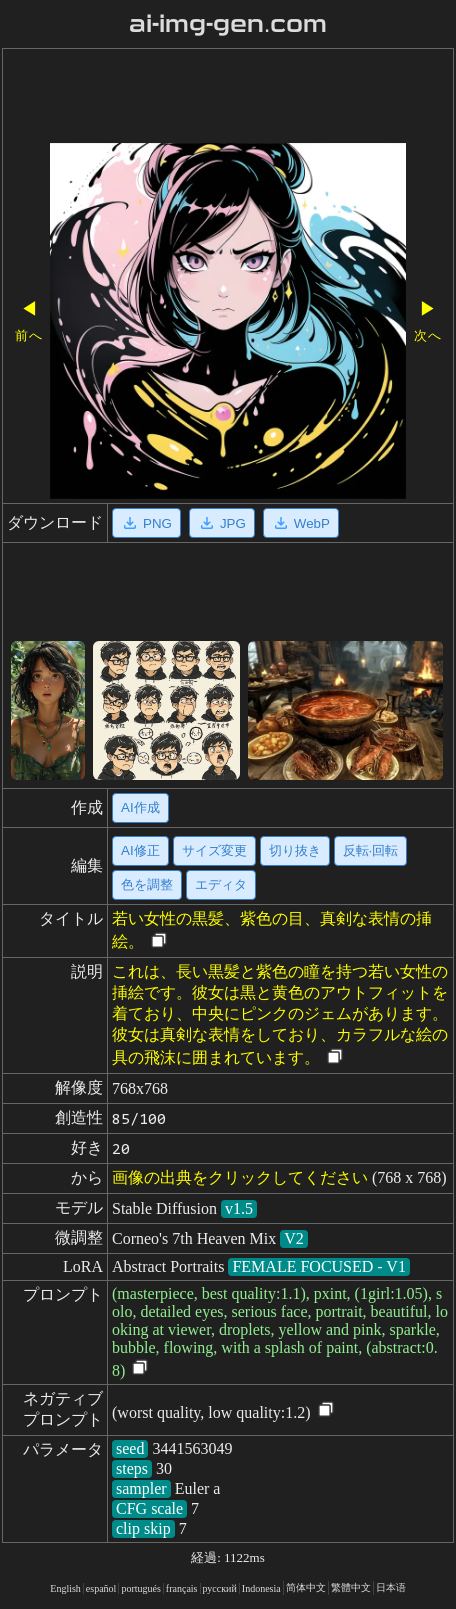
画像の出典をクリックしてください (240, 1177)
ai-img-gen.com (228, 24)
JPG (222, 523)
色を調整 (147, 884)
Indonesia (261, 1588)
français (182, 1588)
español (101, 1588)
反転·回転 (371, 850)
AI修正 (140, 850)
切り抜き (295, 850)
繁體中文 (351, 1587)
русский (220, 1588)
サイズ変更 (214, 850)
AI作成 (140, 807)
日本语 (391, 1587)
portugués (140, 1588)
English (65, 1588)
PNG (146, 523)
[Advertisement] (228, 98)
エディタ (221, 884)
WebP (301, 523)
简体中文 (306, 1587)
